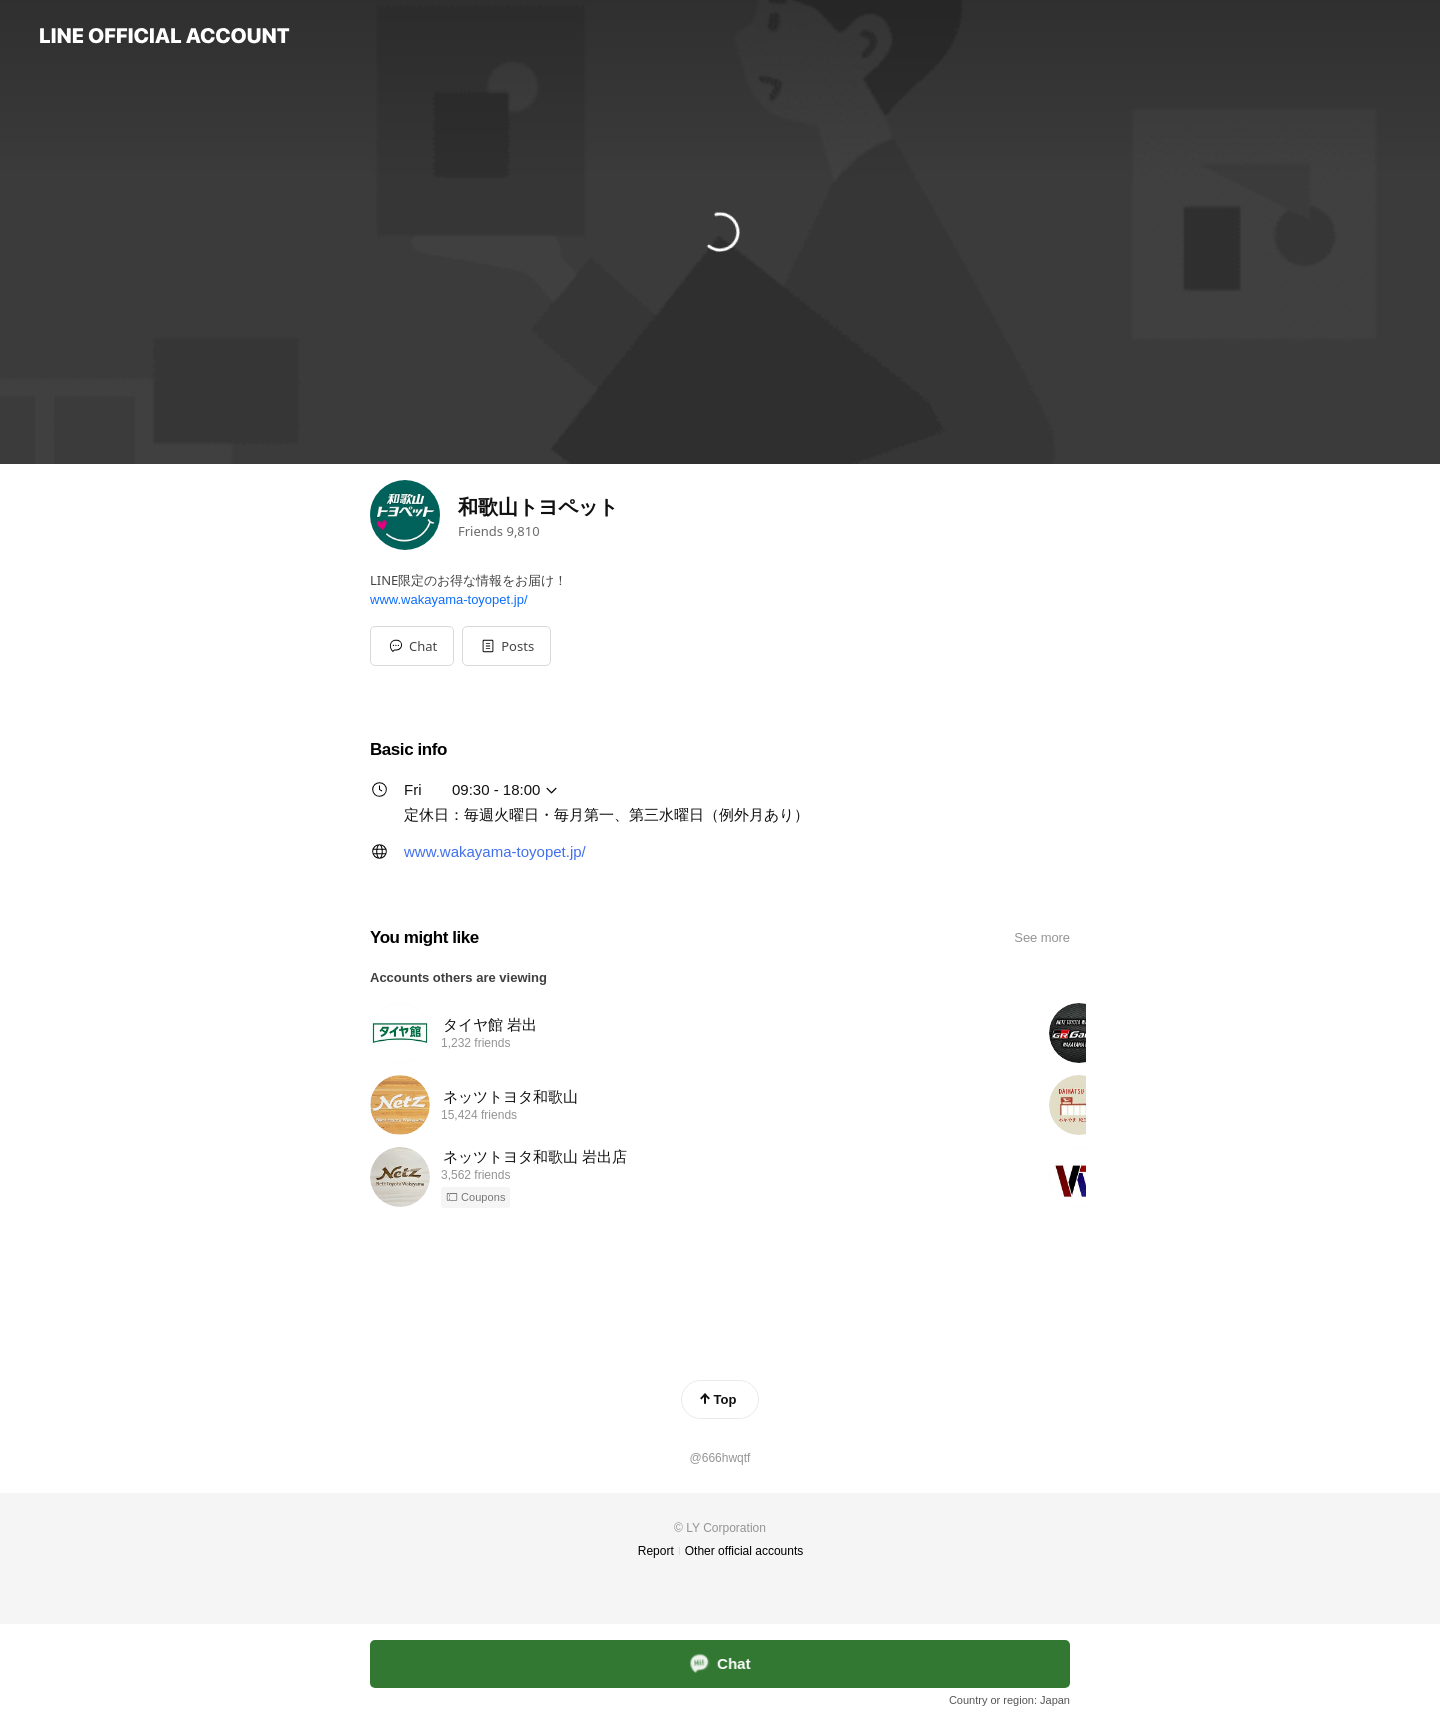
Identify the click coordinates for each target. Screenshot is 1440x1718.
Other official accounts (744, 1551)
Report (656, 1551)
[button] (506, 646)
